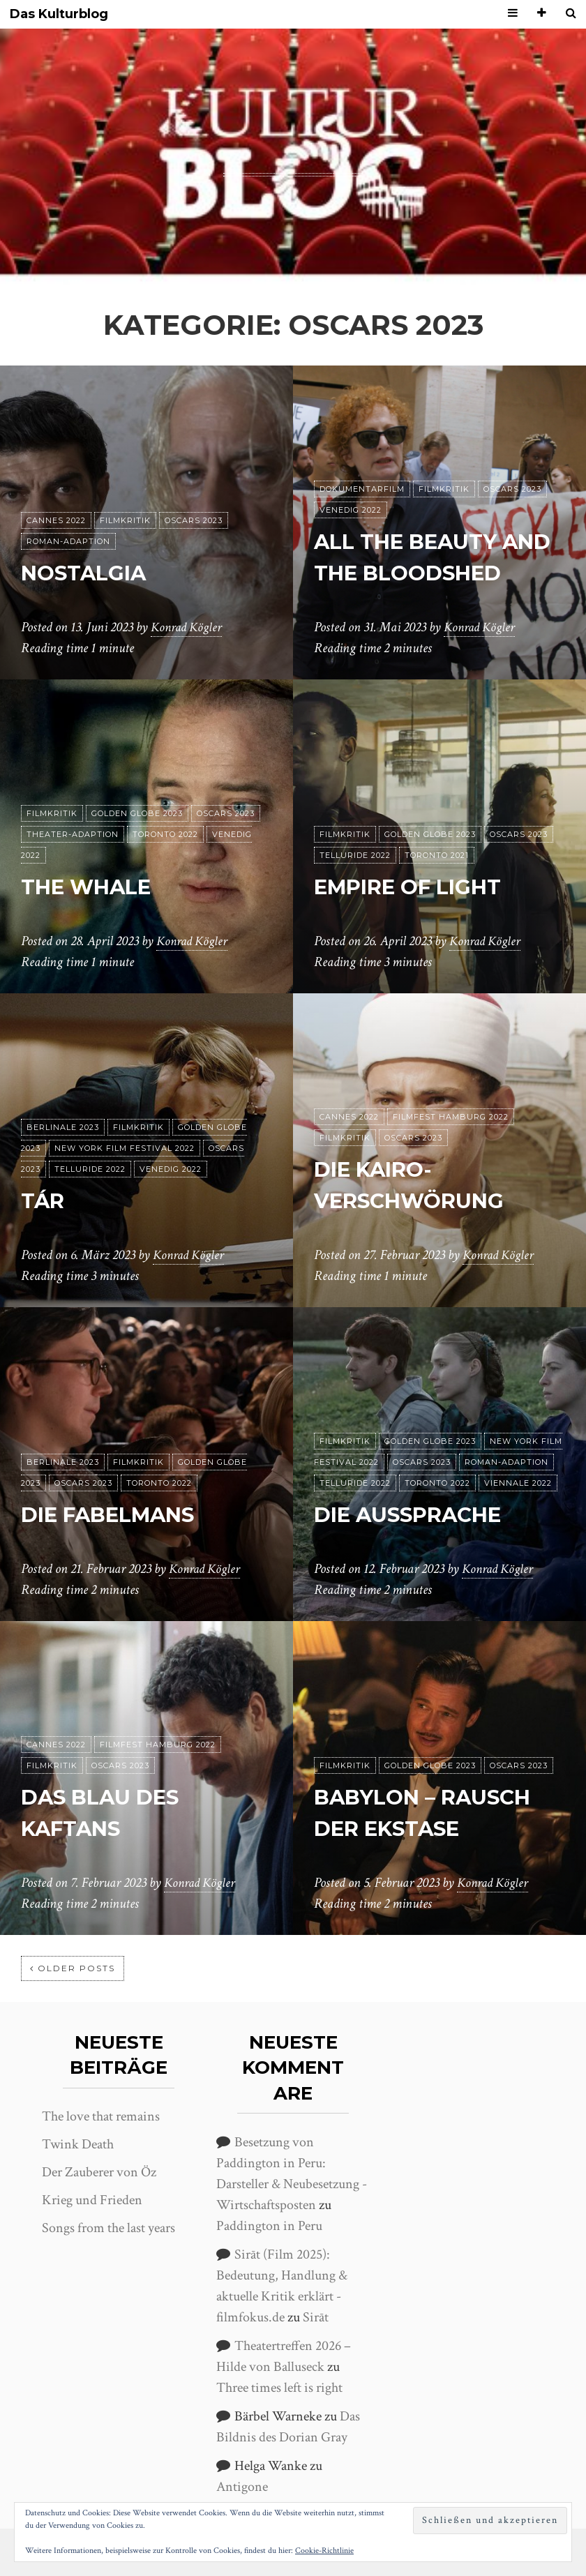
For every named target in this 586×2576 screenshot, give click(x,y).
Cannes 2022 (56, 520)
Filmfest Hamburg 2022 (451, 1117)
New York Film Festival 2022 (124, 1148)
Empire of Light (419, 886)
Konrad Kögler (188, 627)
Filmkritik (125, 520)
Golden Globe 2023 (137, 813)
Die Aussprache (419, 1514)
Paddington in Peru (269, 2226)
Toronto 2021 (437, 855)
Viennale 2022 (518, 1483)
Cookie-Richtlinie (324, 2550)
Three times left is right (279, 2388)
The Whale (94, 886)
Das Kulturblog (59, 14)
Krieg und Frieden (92, 2200)
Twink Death (78, 2144)
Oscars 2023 (194, 520)
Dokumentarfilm (362, 458)
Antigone (242, 2487)
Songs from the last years (108, 2228)
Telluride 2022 (355, 855)
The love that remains (101, 2116)
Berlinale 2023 (63, 1127)
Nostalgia (90, 572)
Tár (45, 1200)
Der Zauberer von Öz (99, 2172)
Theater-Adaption (73, 834)
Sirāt (316, 2317)
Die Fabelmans (119, 1514)
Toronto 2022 (165, 834)
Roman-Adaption (68, 541)
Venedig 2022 (351, 479)
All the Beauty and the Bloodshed (416, 542)
